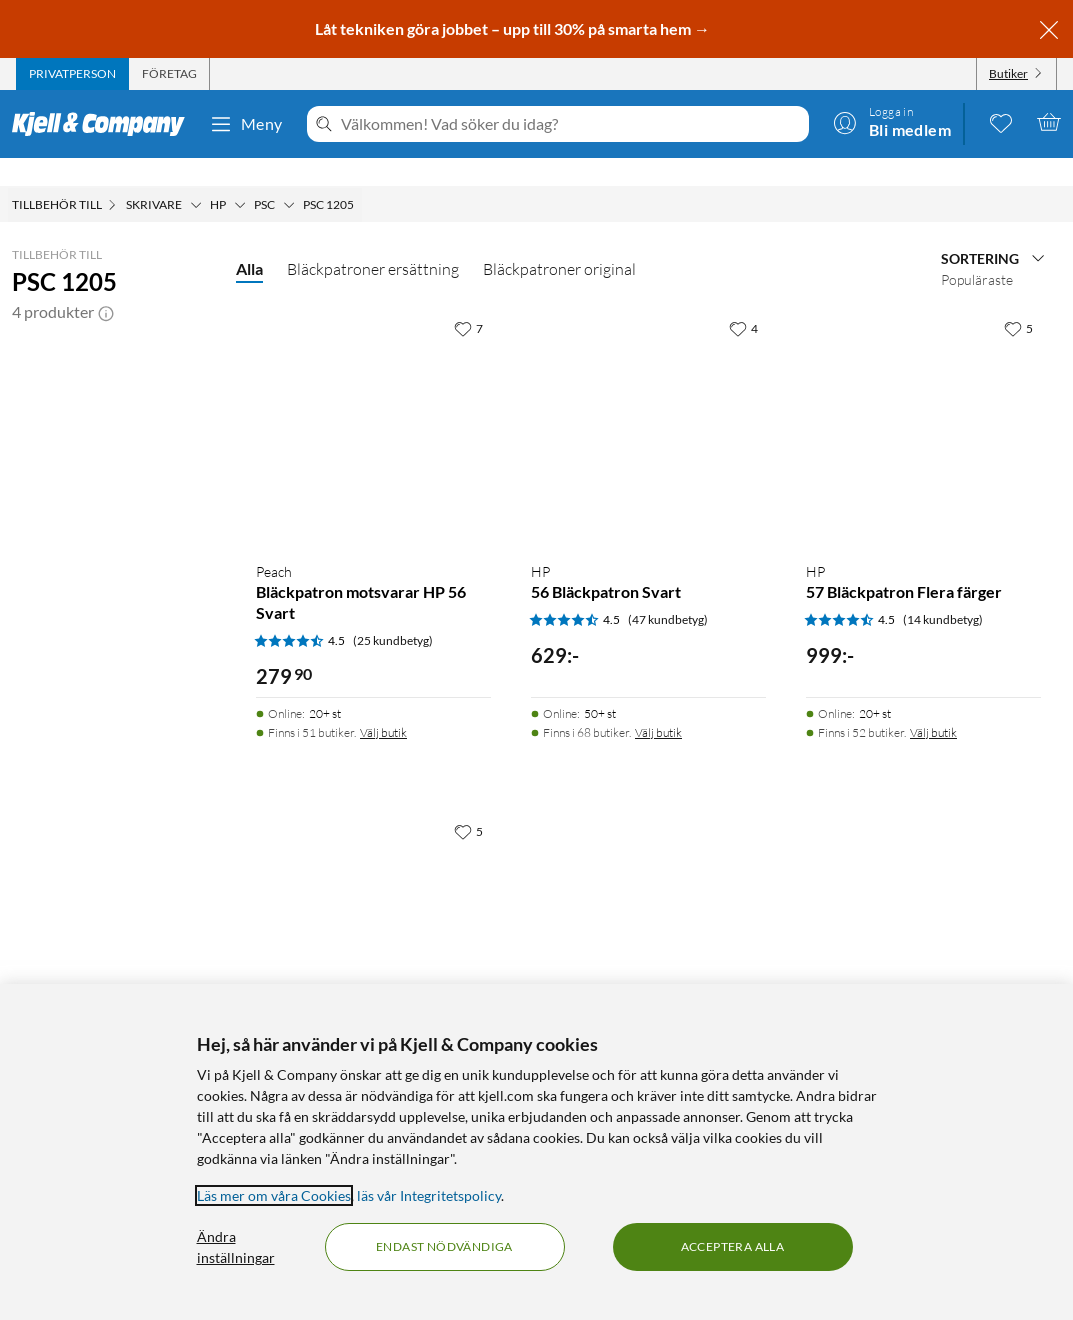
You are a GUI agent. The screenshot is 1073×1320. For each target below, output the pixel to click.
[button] (106, 284)
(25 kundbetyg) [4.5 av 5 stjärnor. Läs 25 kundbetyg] (393, 612)
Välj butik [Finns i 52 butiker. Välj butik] (933, 704)
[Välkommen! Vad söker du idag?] (571, 124)
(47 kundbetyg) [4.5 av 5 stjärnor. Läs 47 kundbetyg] (668, 591)
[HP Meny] (240, 177)
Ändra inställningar (236, 1247)
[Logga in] (892, 122)
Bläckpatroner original (559, 241)
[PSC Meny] (289, 177)
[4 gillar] (743, 300)
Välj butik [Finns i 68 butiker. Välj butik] (658, 704)
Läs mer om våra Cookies (274, 1195)
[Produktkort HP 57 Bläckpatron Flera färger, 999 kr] (923, 399)
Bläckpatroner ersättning (373, 241)
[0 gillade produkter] (1001, 122)
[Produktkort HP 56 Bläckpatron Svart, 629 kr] (648, 399)
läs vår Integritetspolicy (429, 1195)
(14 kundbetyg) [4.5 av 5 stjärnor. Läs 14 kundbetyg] (943, 591)
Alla (249, 240)
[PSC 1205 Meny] (360, 177)
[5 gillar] (1018, 300)
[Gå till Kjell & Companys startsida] (104, 124)
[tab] (72, 74)
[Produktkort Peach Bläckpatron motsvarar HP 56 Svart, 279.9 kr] (373, 399)
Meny (246, 124)
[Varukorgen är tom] (1049, 122)
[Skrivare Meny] (196, 177)
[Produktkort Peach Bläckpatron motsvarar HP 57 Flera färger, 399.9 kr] (373, 902)
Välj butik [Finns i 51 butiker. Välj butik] (383, 704)
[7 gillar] (468, 300)
